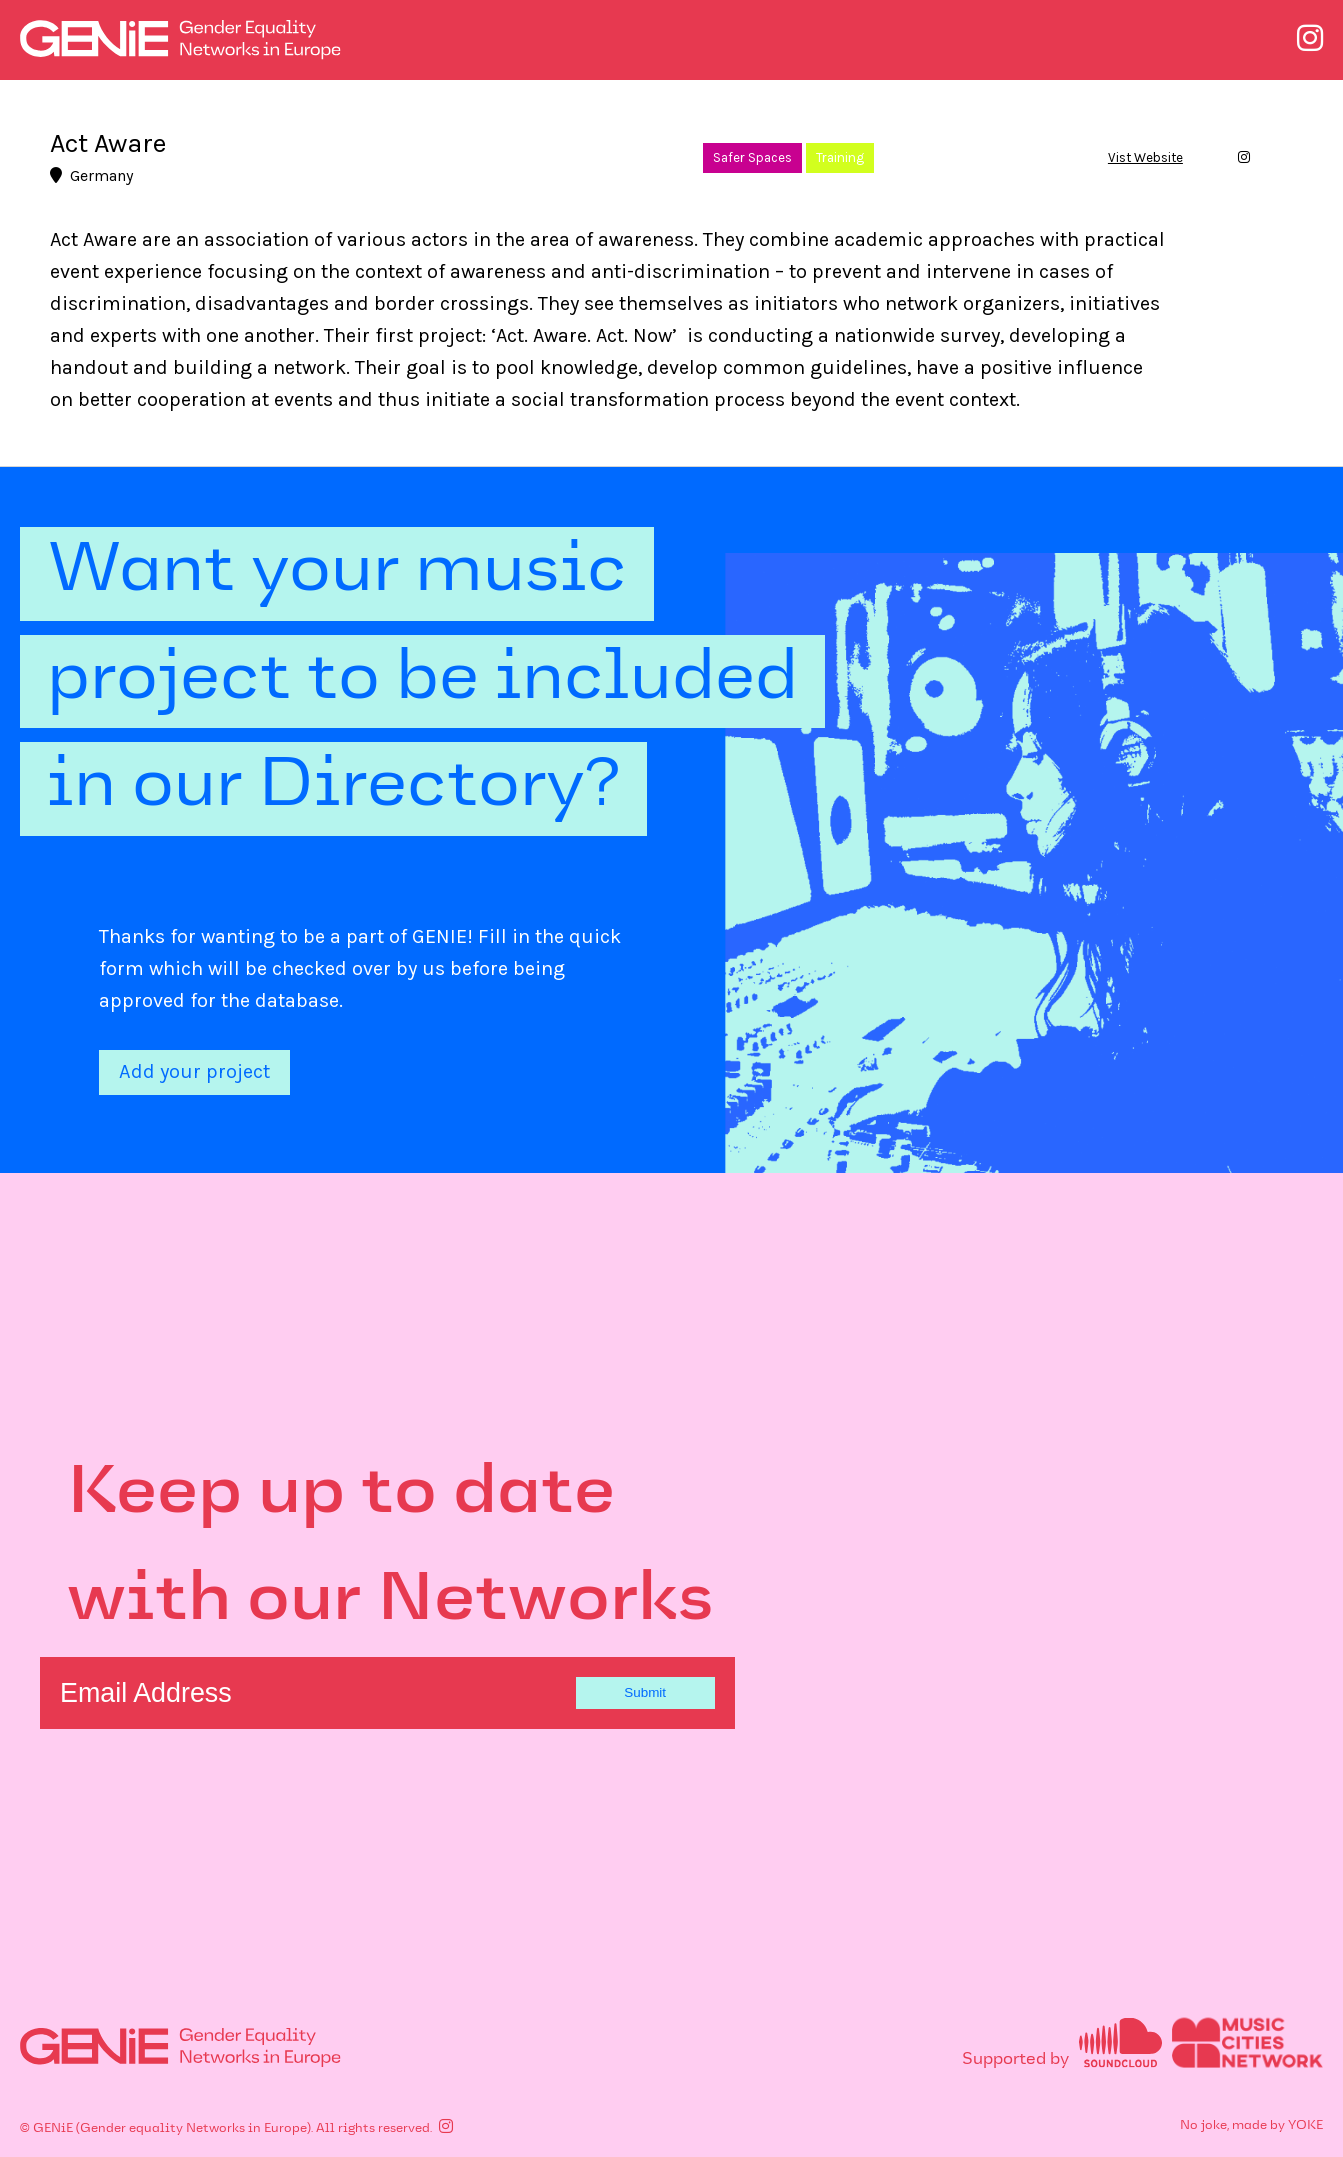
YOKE (1305, 2125)
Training (840, 157)
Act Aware (108, 143)
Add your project (194, 1071)
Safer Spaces (752, 157)
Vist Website (1145, 157)
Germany (91, 175)
